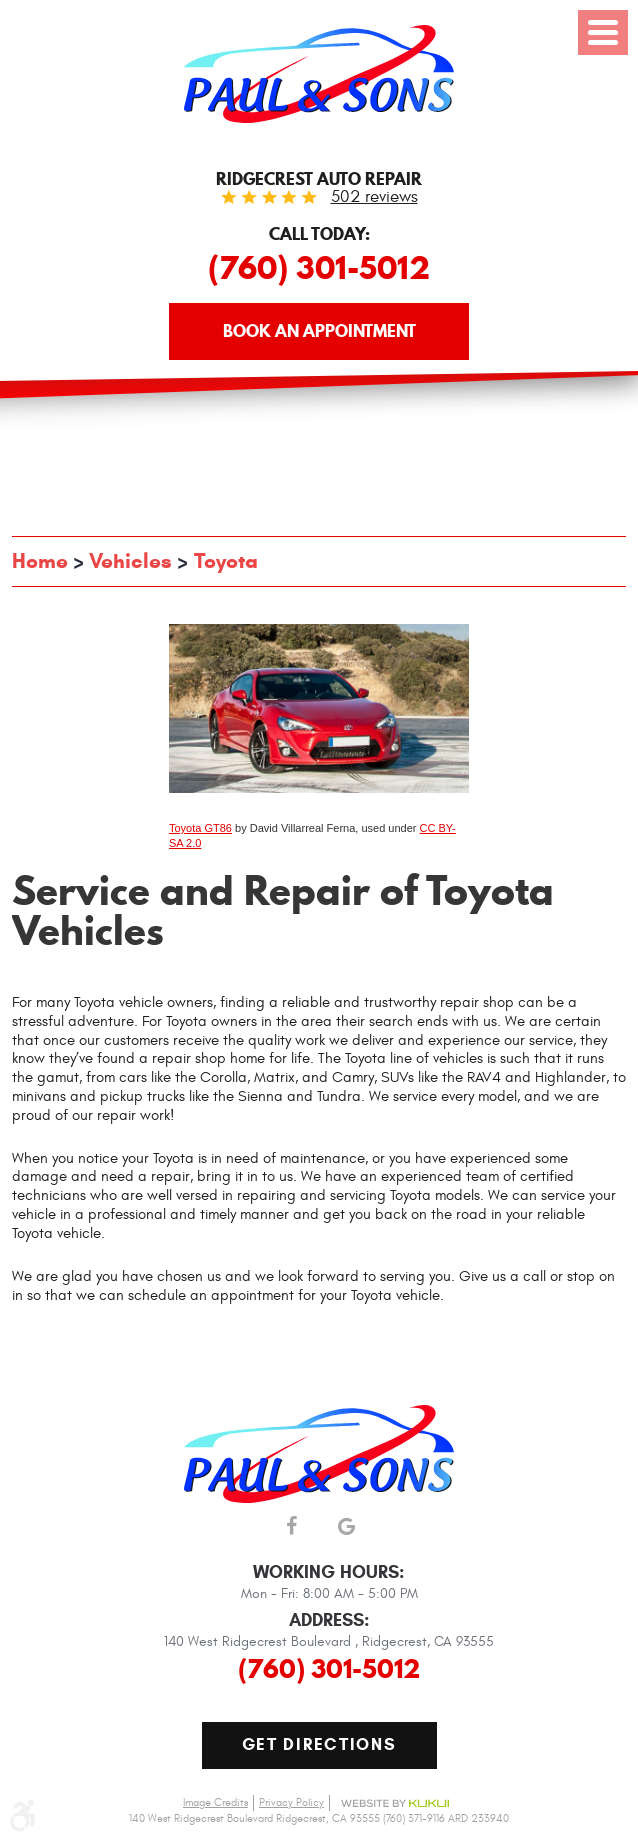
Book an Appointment (319, 331)
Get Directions (319, 1744)
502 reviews (374, 197)
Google (346, 1527)
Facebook (291, 1527)
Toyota (226, 561)
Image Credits (215, 1802)
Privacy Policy (291, 1802)
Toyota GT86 (200, 828)
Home (40, 561)
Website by (395, 1803)
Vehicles (130, 561)
